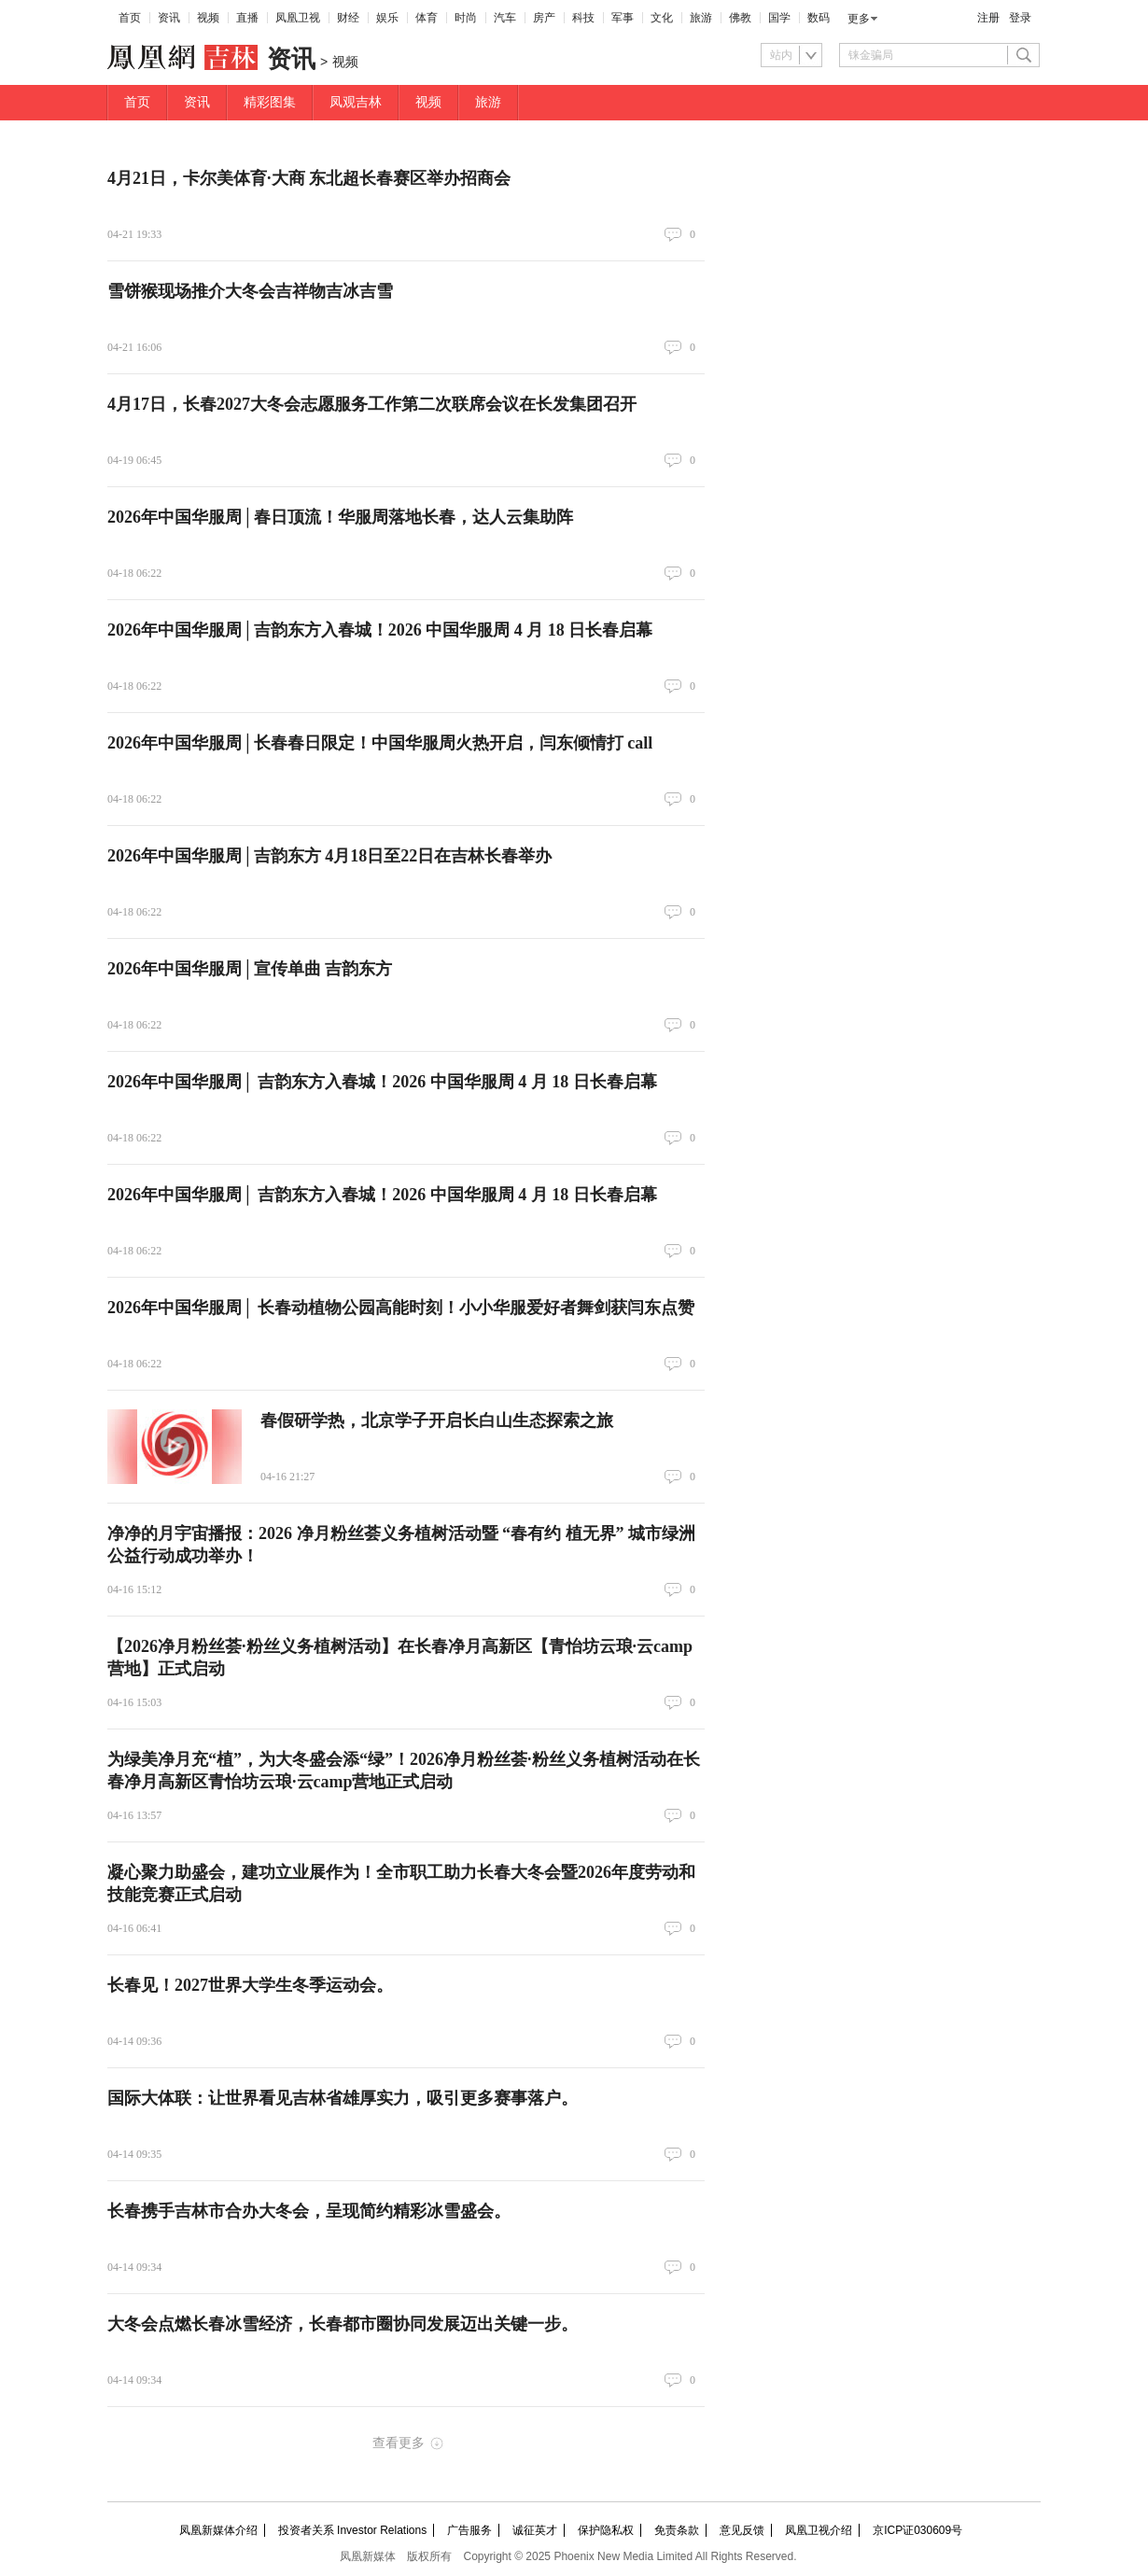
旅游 (701, 17)
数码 (818, 17)
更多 (858, 18)
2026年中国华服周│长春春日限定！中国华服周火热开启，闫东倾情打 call (379, 743)
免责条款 (676, 2530)
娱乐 (387, 17)
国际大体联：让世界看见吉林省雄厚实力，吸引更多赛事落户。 (342, 2098)
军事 (622, 17)
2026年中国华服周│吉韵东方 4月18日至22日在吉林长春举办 (329, 856)
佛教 (740, 17)
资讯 (169, 17)
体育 (426, 17)
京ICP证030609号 (917, 2530)
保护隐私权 (606, 2530)
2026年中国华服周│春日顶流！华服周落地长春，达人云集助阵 (340, 517)
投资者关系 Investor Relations (352, 2530)
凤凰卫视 (297, 17)
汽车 (505, 17)
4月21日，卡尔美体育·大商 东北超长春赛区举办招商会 (309, 178)
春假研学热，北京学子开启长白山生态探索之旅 (436, 1420)
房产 (544, 17)
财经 (348, 17)
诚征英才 (534, 2530)
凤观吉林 (355, 102)
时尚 (466, 17)
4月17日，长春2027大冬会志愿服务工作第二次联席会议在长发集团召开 (372, 404)
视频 (208, 17)
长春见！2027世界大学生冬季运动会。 (250, 1985)
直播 (247, 17)
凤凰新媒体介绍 (218, 2530)
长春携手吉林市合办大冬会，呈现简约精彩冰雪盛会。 (309, 2211)
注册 (988, 17)
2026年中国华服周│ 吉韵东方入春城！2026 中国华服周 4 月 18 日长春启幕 (382, 1081)
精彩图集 (270, 102)
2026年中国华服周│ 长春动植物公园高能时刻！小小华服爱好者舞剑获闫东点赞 (400, 1307)
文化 (662, 17)
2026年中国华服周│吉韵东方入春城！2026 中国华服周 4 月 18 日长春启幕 (379, 630)
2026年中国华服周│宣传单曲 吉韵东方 (249, 968)
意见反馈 (742, 2530)
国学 (779, 17)
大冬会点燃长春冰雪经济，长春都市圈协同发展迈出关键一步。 (342, 2324)
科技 (583, 17)
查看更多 (398, 2442)
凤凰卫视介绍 (818, 2530)
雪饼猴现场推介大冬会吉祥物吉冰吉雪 (250, 291)
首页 (130, 17)
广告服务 (469, 2530)
